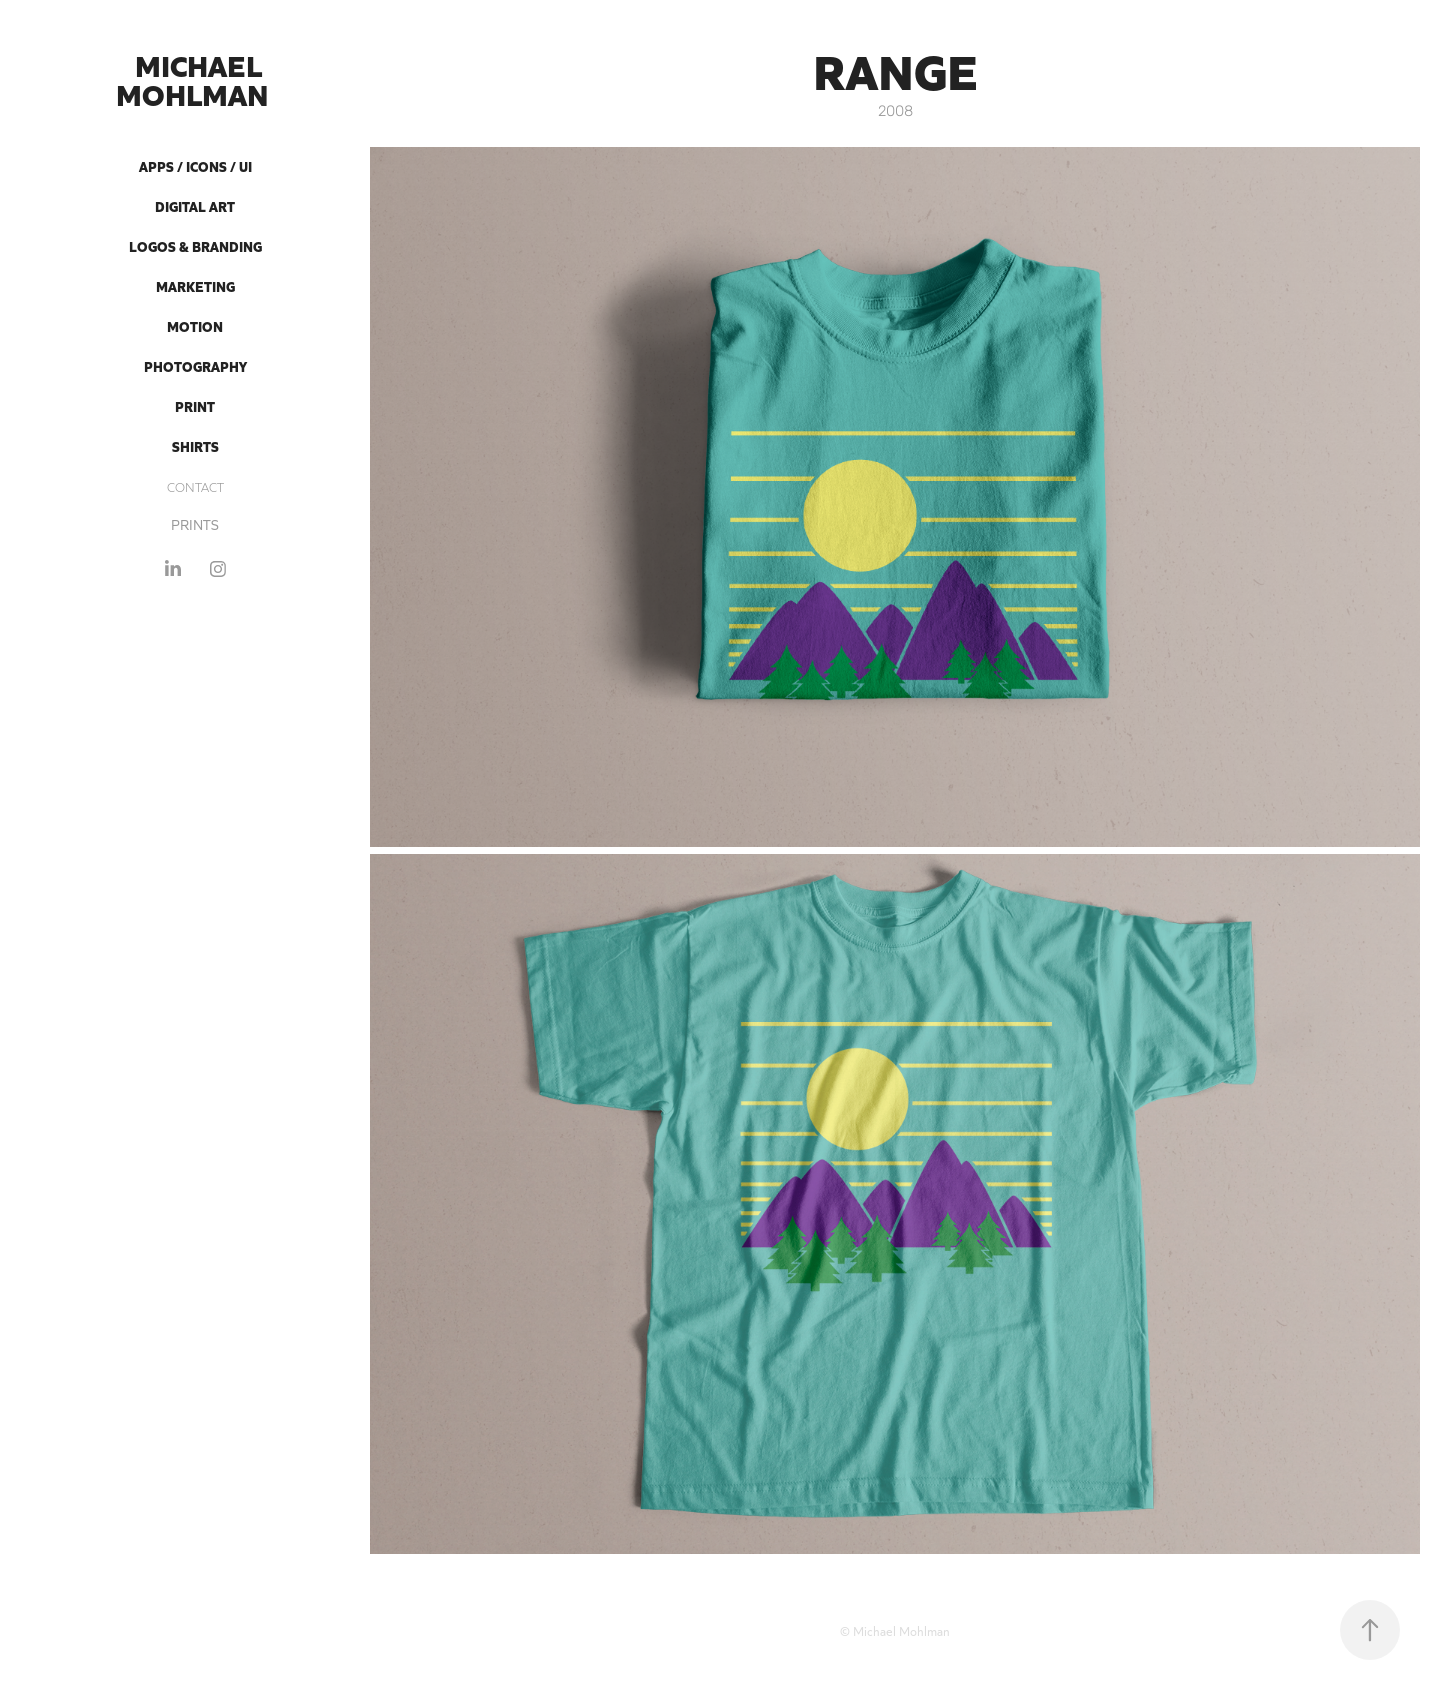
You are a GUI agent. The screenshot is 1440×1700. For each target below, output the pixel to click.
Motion (195, 326)
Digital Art (195, 206)
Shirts (195, 446)
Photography (195, 366)
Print (195, 406)
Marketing (195, 286)
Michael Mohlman (195, 78)
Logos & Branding (195, 246)
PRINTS (195, 524)
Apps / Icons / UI (195, 166)
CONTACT (195, 486)
